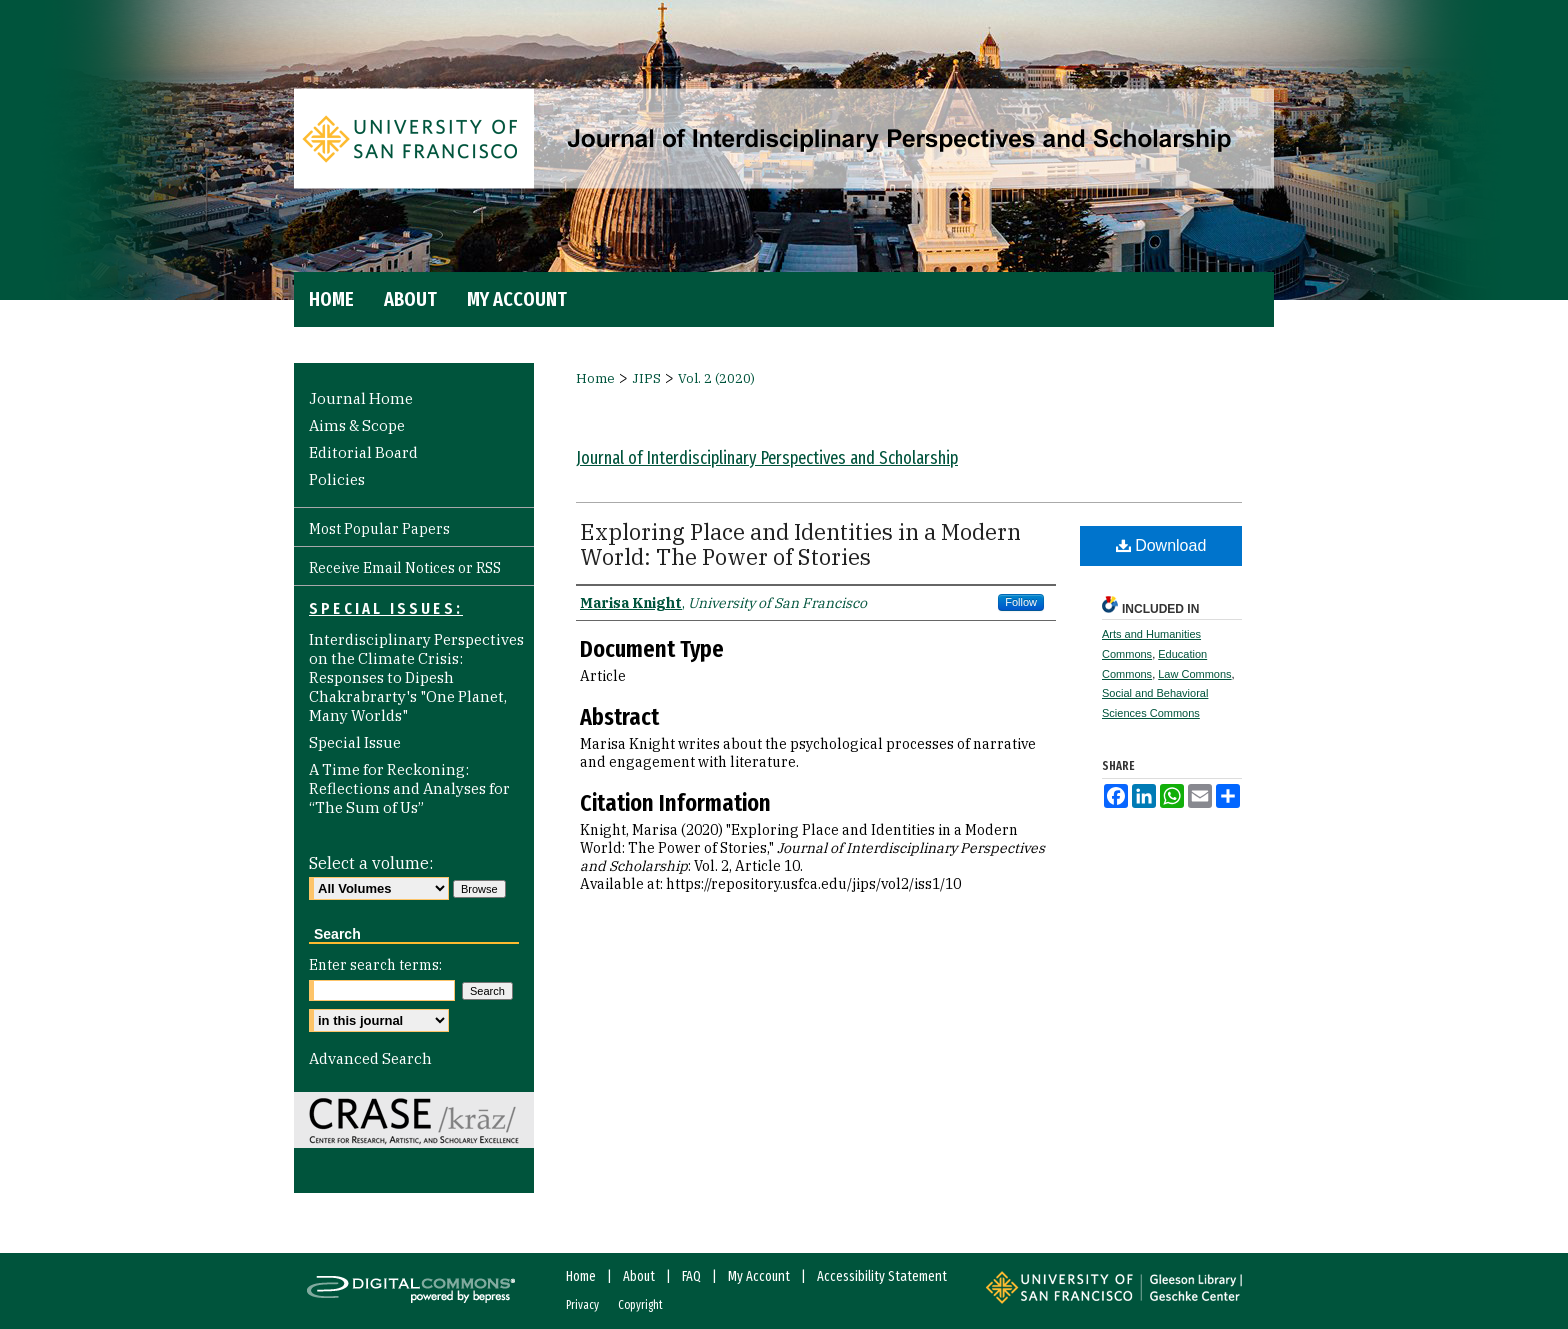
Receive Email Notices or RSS (405, 568)
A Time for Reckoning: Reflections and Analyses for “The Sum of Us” (409, 788)
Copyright (640, 1305)
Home (595, 378)
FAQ (691, 1276)
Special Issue (355, 742)
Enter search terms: (375, 965)
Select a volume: (371, 863)
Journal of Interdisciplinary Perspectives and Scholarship (767, 458)
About (639, 1276)
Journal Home (361, 398)
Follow (1021, 602)
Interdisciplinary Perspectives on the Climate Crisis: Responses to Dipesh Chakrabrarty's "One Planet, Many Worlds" (416, 677)
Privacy (582, 1305)
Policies (337, 479)
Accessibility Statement (882, 1276)
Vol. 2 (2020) (716, 378)
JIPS (646, 378)
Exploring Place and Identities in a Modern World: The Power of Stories (800, 544)
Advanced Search (370, 1058)
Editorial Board (363, 452)
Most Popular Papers (379, 529)
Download (1161, 545)
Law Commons (1194, 674)
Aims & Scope (357, 425)
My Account (759, 1276)
